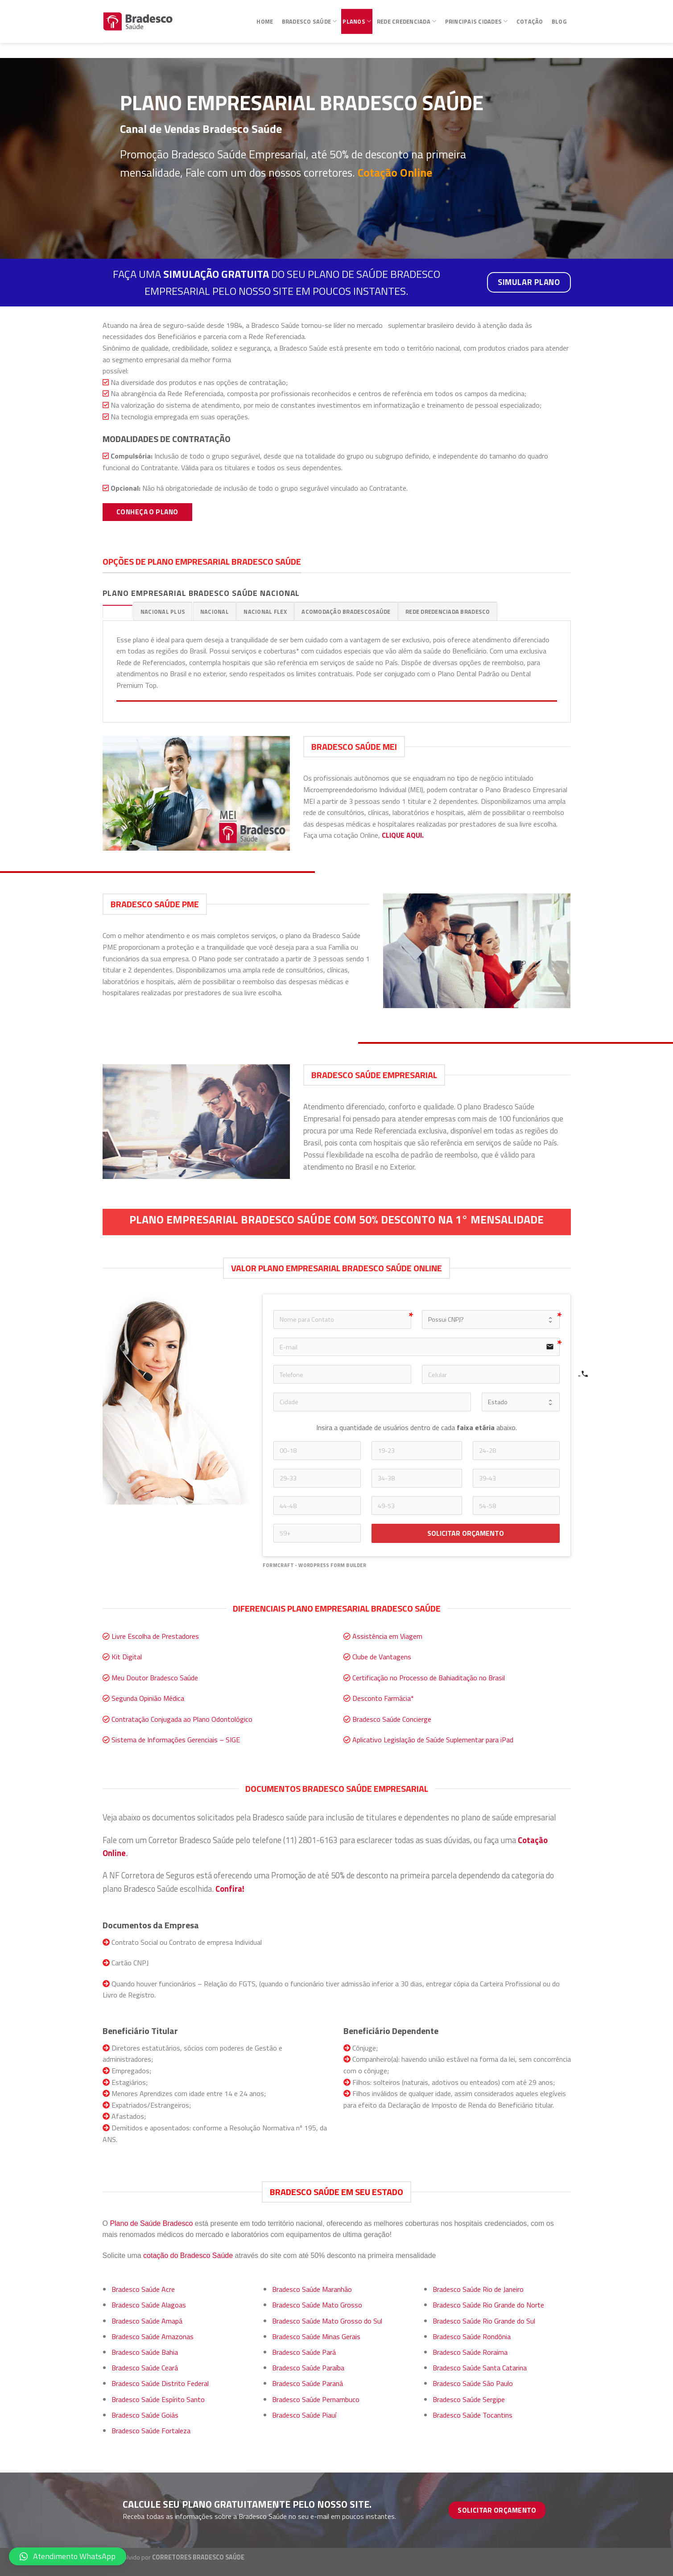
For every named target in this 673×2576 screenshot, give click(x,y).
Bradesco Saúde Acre (143, 2289)
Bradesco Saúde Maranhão (312, 2289)
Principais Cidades (476, 16)
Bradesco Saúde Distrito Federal (160, 2383)
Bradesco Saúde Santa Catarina (480, 2367)
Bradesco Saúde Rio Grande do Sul (484, 2321)
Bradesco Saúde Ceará (144, 2367)
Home (264, 16)
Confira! (229, 1888)
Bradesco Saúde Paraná (307, 2383)
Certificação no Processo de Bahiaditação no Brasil (428, 1677)
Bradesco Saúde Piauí (304, 2415)
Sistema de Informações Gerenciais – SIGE (175, 1739)
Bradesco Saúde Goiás (144, 2415)
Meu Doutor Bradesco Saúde (154, 1677)
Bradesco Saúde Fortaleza (150, 2430)
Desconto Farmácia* (383, 1698)
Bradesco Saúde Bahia (144, 2352)
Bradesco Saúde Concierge (391, 1719)
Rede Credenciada (407, 16)
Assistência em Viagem (387, 1636)
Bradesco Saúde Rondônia (472, 2336)
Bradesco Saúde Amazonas (152, 2336)
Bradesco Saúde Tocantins (472, 2415)
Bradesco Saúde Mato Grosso (317, 2304)
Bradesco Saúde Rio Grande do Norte (488, 2304)
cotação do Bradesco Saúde (188, 2255)
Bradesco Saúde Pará (304, 2352)
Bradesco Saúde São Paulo (473, 2383)
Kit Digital (126, 1656)
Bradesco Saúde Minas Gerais (316, 2336)
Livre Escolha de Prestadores (155, 1636)
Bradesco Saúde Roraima (470, 2352)
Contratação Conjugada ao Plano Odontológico (181, 1719)
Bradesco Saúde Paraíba (308, 2367)
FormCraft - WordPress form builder (314, 1565)
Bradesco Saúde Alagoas (148, 2304)
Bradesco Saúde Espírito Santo (158, 2399)
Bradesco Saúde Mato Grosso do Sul (327, 2321)
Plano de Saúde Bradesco (151, 2223)
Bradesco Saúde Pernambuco (315, 2399)
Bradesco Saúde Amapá (146, 2321)
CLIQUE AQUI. (403, 835)
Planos (357, 16)
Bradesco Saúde (309, 16)
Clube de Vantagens (381, 1656)
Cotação (529, 16)
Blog (559, 16)
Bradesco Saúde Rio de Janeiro (478, 2289)
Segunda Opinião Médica (147, 1698)
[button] (67, 2556)
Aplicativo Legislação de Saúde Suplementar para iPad (432, 1739)
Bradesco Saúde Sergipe (469, 2399)
